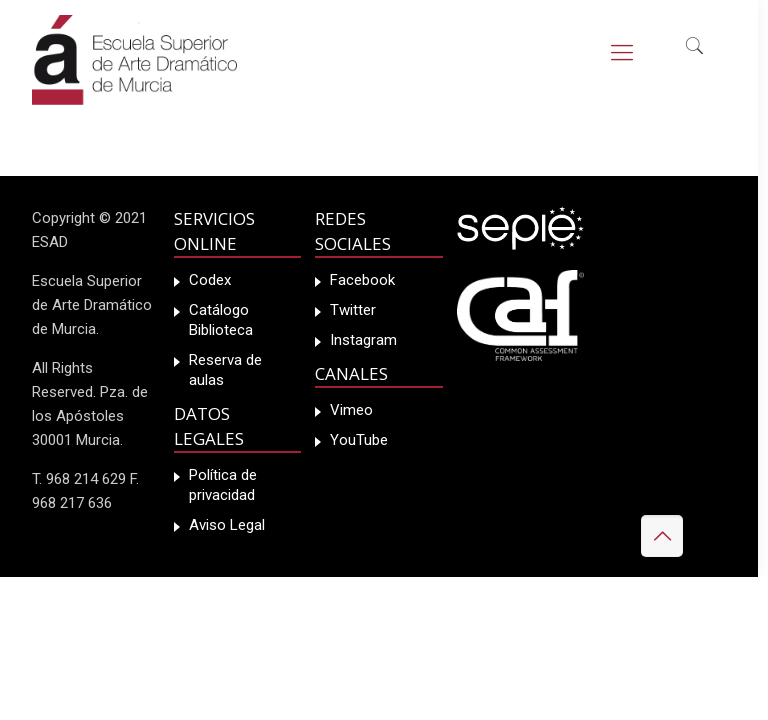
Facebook (362, 280)
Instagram (363, 340)
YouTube (359, 440)
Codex (210, 280)
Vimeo (351, 410)
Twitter (353, 310)
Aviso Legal (227, 525)
